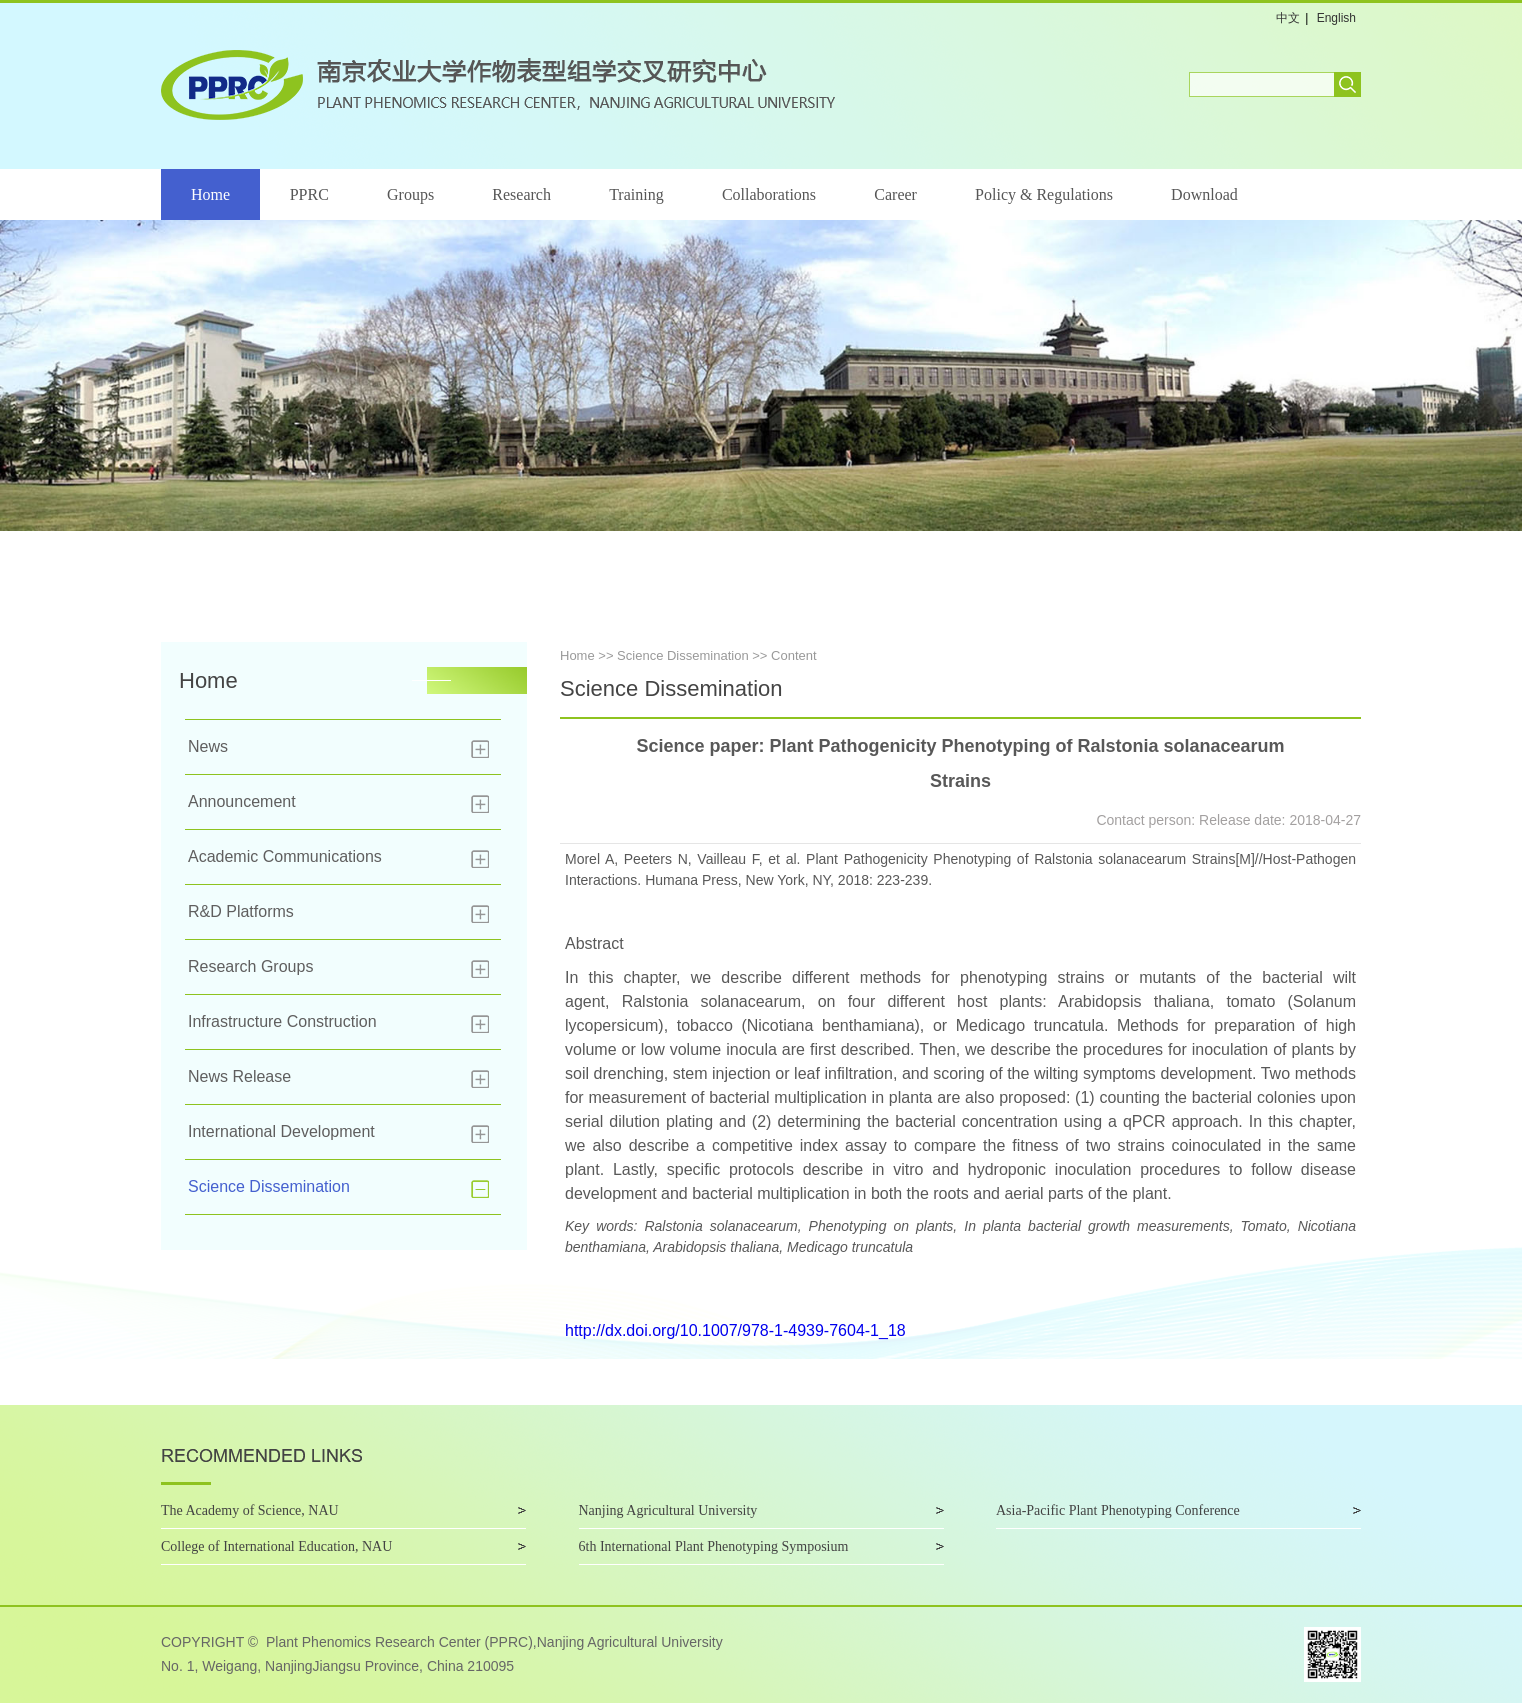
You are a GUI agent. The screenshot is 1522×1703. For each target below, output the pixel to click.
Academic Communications (285, 856)
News (208, 746)
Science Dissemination (269, 1186)
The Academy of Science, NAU (250, 1510)
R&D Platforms (241, 911)
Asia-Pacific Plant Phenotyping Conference (1118, 1510)
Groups (410, 194)
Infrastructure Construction (282, 1021)
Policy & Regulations (1044, 194)
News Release (239, 1076)
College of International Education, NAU (276, 1546)
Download (1204, 194)
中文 (1288, 18)
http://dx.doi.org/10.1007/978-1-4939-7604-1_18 (735, 1330)
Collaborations (769, 194)
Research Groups (250, 966)
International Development (281, 1131)
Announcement (242, 801)
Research (521, 194)
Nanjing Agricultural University (668, 1510)
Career (895, 194)
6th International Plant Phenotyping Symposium (714, 1546)
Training (636, 194)
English (1336, 18)
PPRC (309, 194)
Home (210, 194)
